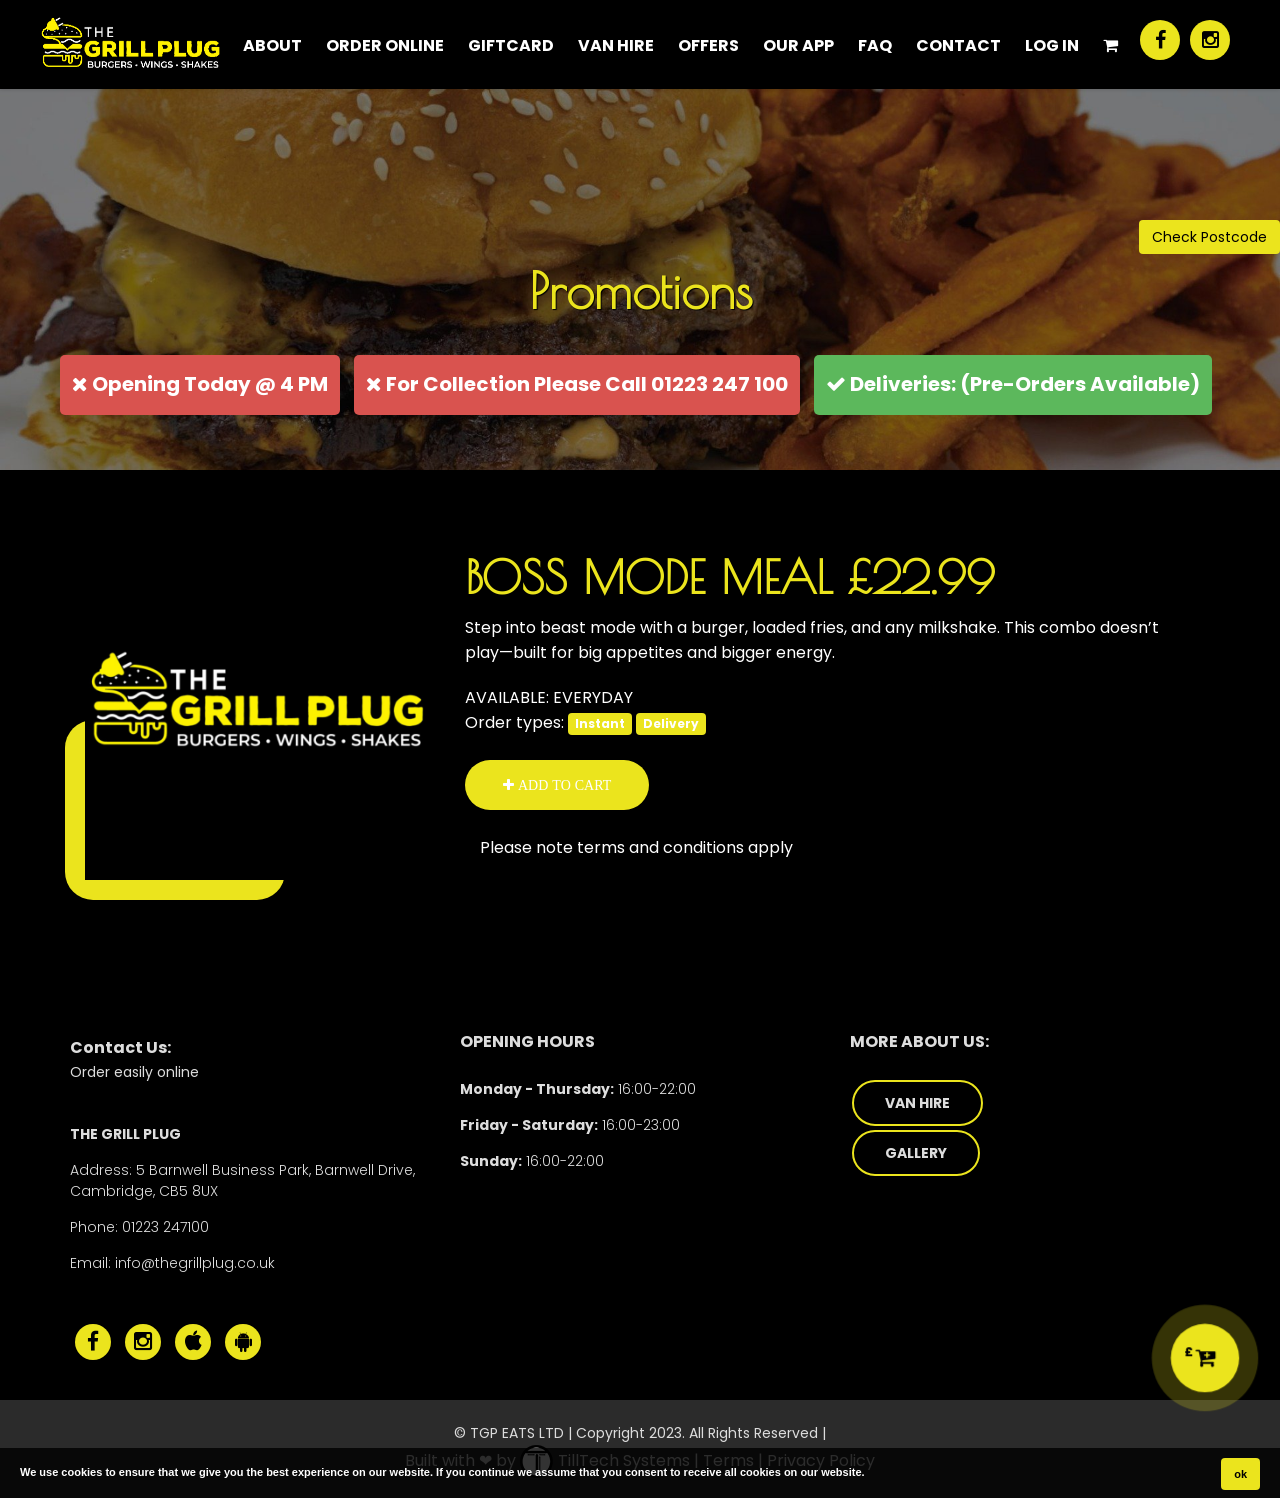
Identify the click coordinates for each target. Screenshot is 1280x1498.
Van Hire (616, 45)
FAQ (875, 45)
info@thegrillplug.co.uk (195, 1263)
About (272, 45)
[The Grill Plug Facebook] (1160, 40)
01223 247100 (165, 1227)
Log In (1052, 45)
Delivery (671, 723)
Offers (708, 45)
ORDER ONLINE (385, 45)
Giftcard (511, 45)
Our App (798, 45)
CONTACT (958, 45)
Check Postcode (1209, 237)
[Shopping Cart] (1110, 44)
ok (1240, 1474)
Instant (600, 723)
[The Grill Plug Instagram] (1210, 40)
